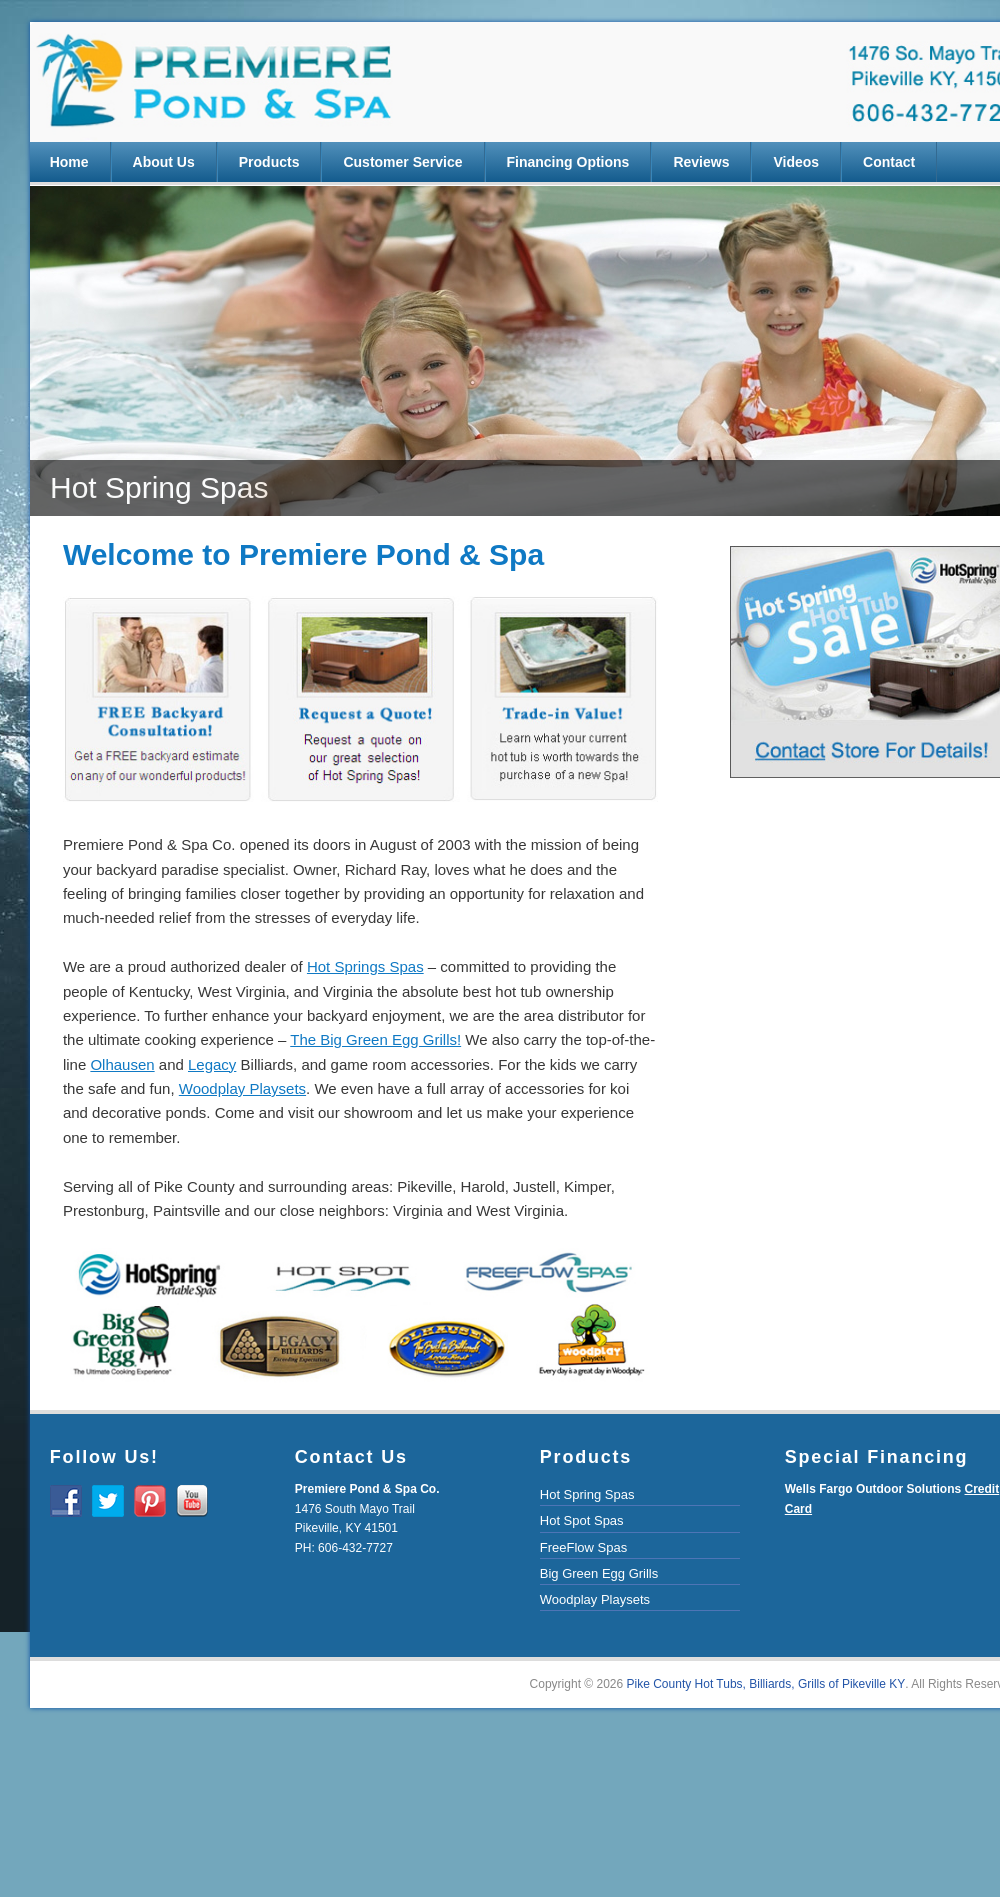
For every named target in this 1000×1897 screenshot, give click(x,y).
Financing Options (568, 162)
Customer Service (402, 162)
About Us (164, 162)
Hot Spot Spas (582, 1520)
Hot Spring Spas (587, 1494)
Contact (889, 162)
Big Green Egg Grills (599, 1573)
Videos (796, 162)
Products (269, 162)
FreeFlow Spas (583, 1547)
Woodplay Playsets (595, 1599)
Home (69, 162)
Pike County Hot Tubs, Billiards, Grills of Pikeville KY (766, 1684)
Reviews (701, 162)
